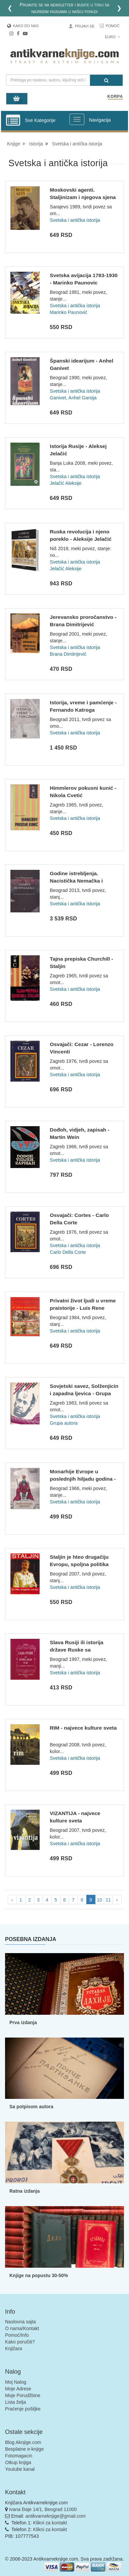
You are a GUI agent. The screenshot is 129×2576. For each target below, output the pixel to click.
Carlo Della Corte (68, 1252)
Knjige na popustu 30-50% (38, 2275)
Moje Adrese (18, 2388)
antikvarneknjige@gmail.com (56, 2516)
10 (99, 1900)
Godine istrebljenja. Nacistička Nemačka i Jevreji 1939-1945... (76, 881)
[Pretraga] (106, 80)
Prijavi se (84, 26)
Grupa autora (64, 1423)
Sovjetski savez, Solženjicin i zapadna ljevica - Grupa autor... (84, 1393)
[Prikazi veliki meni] (77, 119)
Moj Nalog (15, 2382)
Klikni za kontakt (50, 2522)
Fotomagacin (18, 2455)
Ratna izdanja (24, 2191)
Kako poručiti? (20, 2341)
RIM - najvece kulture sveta (83, 1728)
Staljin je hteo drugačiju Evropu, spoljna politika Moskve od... (79, 1564)
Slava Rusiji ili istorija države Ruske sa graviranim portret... (76, 1649)
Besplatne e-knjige (24, 2449)
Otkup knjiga (18, 2462)
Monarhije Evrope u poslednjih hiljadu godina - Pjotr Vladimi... (83, 1479)
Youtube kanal (20, 2469)
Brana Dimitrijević (68, 654)
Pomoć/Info (17, 2335)
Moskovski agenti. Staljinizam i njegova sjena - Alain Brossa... (83, 197)
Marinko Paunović (68, 312)
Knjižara (13, 2348)
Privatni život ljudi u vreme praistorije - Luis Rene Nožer (83, 1308)
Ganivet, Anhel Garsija (73, 397)
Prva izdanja (23, 2022)
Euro (112, 37)
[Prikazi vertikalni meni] (13, 121)
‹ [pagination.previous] (12, 1900)
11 (108, 1900)
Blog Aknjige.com (23, 2442)
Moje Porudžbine (22, 2395)
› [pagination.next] (117, 1900)
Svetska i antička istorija (75, 220)
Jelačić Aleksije (65, 483)
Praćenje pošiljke (23, 2408)
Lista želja (15, 2402)
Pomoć (112, 26)
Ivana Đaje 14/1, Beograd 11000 (43, 2509)
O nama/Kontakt (22, 2328)
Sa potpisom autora (31, 2106)
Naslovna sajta (20, 2321)
